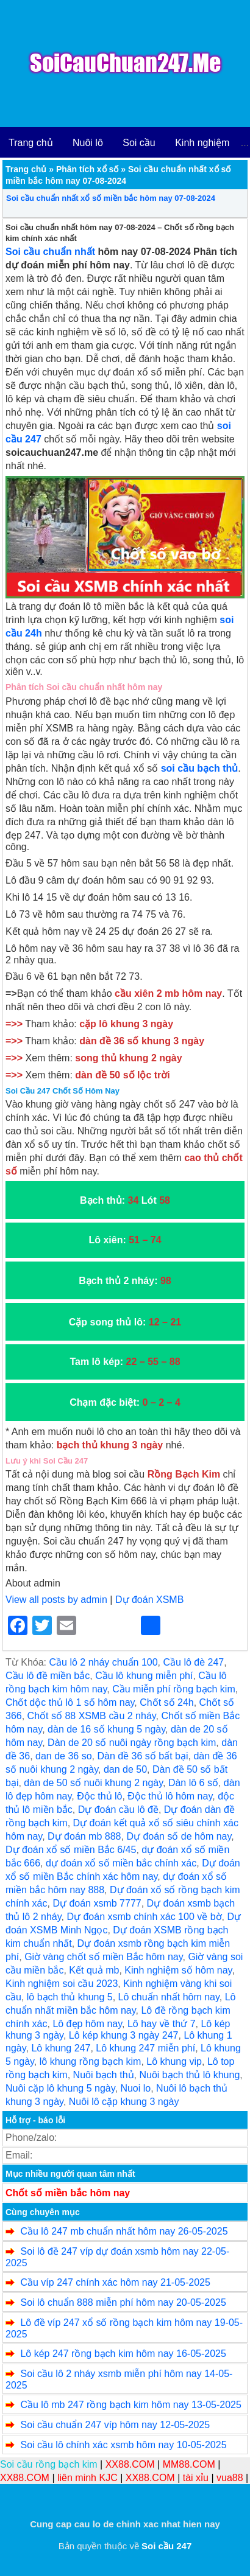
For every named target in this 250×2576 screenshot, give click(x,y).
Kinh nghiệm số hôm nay (178, 1970)
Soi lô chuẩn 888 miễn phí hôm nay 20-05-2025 (123, 2302)
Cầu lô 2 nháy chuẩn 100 (103, 1662)
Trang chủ (31, 143)
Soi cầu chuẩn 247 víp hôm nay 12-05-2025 (115, 2425)
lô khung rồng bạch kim (90, 2061)
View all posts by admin (56, 1599)
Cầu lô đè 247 (193, 1662)
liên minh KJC (87, 2478)
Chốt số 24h (166, 1702)
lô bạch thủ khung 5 (70, 1997)
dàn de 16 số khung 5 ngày (106, 1729)
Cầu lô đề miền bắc (47, 1675)
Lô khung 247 (60, 2048)
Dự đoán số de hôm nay (178, 1836)
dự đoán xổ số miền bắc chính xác (121, 1863)
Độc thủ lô (99, 1796)
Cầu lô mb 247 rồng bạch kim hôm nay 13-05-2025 (130, 2405)
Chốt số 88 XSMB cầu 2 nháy (91, 1716)
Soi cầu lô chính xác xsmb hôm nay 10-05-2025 (123, 2445)
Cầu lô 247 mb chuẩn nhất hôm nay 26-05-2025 (123, 2231)
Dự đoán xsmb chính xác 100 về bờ (143, 1916)
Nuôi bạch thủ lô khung (189, 2075)
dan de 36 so (63, 1756)
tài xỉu (196, 2478)
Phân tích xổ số (87, 169)
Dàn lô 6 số (193, 1783)
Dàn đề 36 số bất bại (142, 1756)
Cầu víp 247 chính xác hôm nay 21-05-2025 (115, 2282)
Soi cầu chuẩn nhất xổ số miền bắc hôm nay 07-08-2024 (110, 198)
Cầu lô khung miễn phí (144, 1675)
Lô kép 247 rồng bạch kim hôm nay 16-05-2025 (123, 2353)
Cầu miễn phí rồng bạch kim (173, 1689)
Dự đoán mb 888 (84, 1836)
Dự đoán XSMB (149, 1599)
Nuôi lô (88, 143)
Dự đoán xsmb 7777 (96, 1903)
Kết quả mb (94, 1970)
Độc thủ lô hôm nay (169, 1796)
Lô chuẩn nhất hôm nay (169, 1997)
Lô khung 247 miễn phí (145, 2048)
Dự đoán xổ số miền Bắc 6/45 (70, 1850)
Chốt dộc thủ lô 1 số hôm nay (69, 1702)
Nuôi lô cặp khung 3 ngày (124, 2101)
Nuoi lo (135, 2088)
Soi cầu (139, 143)
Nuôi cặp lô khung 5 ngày (60, 2088)
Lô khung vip (174, 2061)
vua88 (229, 2478)
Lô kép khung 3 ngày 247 (124, 2035)
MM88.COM (189, 2464)
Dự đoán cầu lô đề (118, 1809)
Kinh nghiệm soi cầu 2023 (61, 1983)
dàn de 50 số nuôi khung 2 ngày (93, 1783)
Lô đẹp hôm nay (87, 2024)
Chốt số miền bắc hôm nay (67, 2193)
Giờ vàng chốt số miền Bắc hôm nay (103, 1957)
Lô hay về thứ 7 (161, 2024)
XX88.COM (130, 2464)
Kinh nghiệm (202, 143)
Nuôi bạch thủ (103, 2075)
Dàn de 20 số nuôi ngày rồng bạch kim (132, 1742)
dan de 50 (125, 1769)
